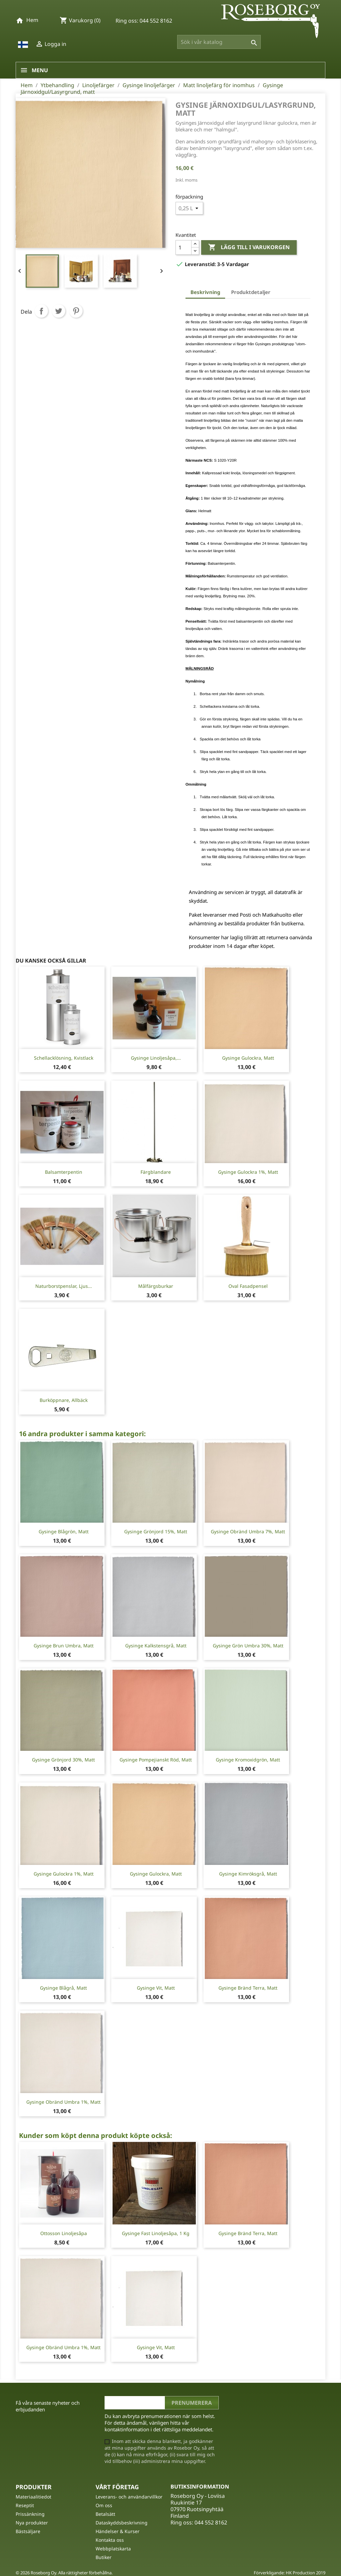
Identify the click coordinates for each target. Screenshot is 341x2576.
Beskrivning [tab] (205, 292)
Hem (32, 20)
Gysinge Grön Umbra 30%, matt (248, 1645)
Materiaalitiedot (33, 2497)
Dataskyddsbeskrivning (122, 2522)
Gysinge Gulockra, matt (248, 1058)
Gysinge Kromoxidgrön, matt (248, 1759)
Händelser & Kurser (118, 2531)
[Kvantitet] (183, 247)
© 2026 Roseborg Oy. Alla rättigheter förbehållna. (64, 2573)
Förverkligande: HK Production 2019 (289, 2573)
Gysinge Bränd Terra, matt (247, 1988)
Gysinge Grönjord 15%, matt (155, 1531)
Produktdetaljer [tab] (250, 292)
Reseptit (25, 2505)
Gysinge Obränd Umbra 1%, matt (63, 2102)
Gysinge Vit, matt (156, 1988)
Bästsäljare (28, 2531)
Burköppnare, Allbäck (64, 1400)
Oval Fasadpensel (248, 1286)
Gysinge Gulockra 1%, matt (248, 1172)
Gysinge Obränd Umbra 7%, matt (248, 1531)
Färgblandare (156, 1172)
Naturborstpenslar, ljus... (63, 1286)
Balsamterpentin (63, 1172)
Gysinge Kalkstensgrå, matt (155, 1645)
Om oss (104, 2505)
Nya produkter (32, 2522)
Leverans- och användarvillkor (129, 2497)
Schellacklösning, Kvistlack (63, 1058)
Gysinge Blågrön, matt (64, 1531)
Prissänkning (30, 2514)
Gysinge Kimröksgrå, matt (248, 1874)
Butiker (104, 2557)
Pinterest (76, 311)
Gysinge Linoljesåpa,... (156, 1058)
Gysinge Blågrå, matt (63, 1988)
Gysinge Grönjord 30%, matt (63, 1759)
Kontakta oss (110, 2540)
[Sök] (219, 42)
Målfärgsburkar (155, 1286)
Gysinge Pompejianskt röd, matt (156, 1759)
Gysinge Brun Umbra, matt (64, 1645)
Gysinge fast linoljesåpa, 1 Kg (155, 2233)
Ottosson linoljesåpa (63, 2233)
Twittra (58, 311)
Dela (41, 311)
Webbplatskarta (113, 2548)
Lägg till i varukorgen (249, 247)
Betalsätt (105, 2514)
